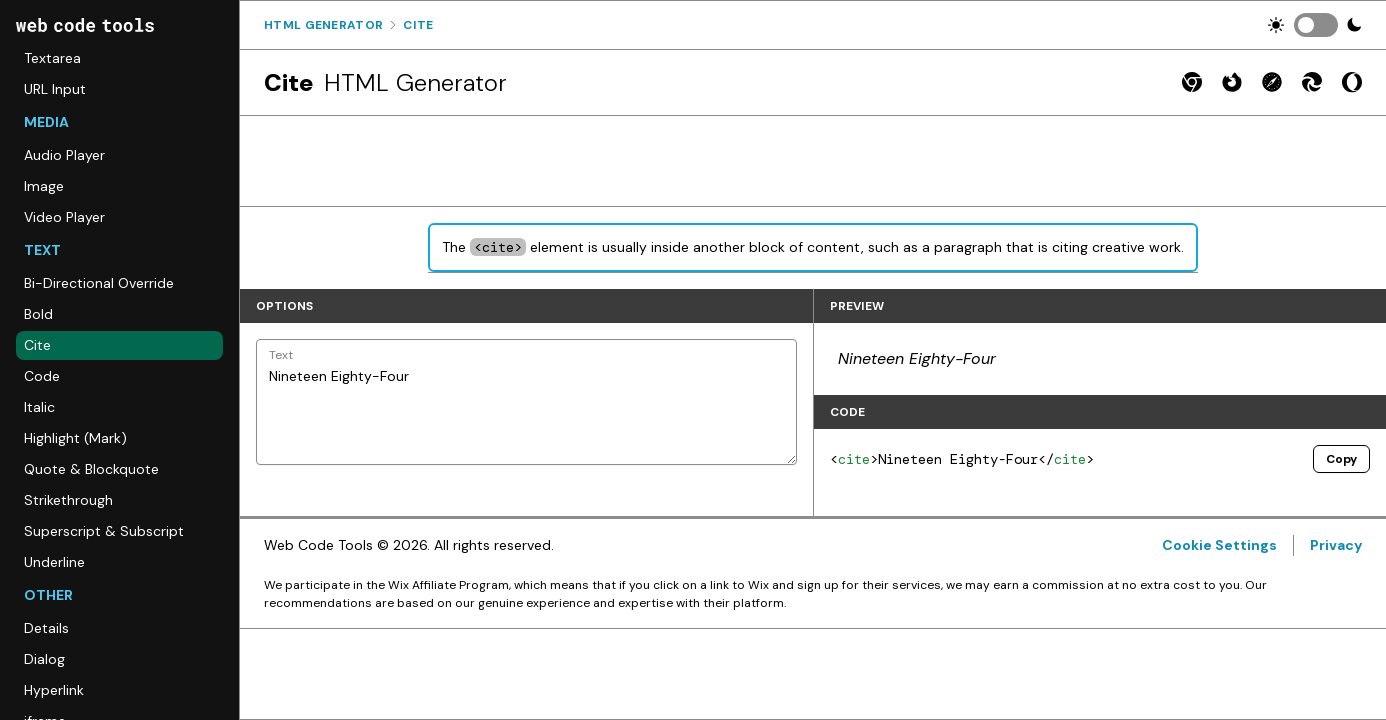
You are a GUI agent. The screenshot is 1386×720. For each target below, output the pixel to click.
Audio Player (64, 155)
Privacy (1336, 545)
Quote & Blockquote (91, 469)
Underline (54, 562)
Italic (39, 407)
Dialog (44, 659)
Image (44, 186)
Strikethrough (68, 500)
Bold (38, 314)
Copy (1341, 459)
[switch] (1316, 25)
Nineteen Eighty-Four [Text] (526, 402)
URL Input (55, 89)
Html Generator (323, 25)
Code (42, 376)
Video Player (64, 217)
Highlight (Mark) (75, 438)
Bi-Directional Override (99, 283)
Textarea (52, 58)
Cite (37, 345)
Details (46, 628)
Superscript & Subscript (104, 531)
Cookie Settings (1219, 545)
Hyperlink (54, 690)
